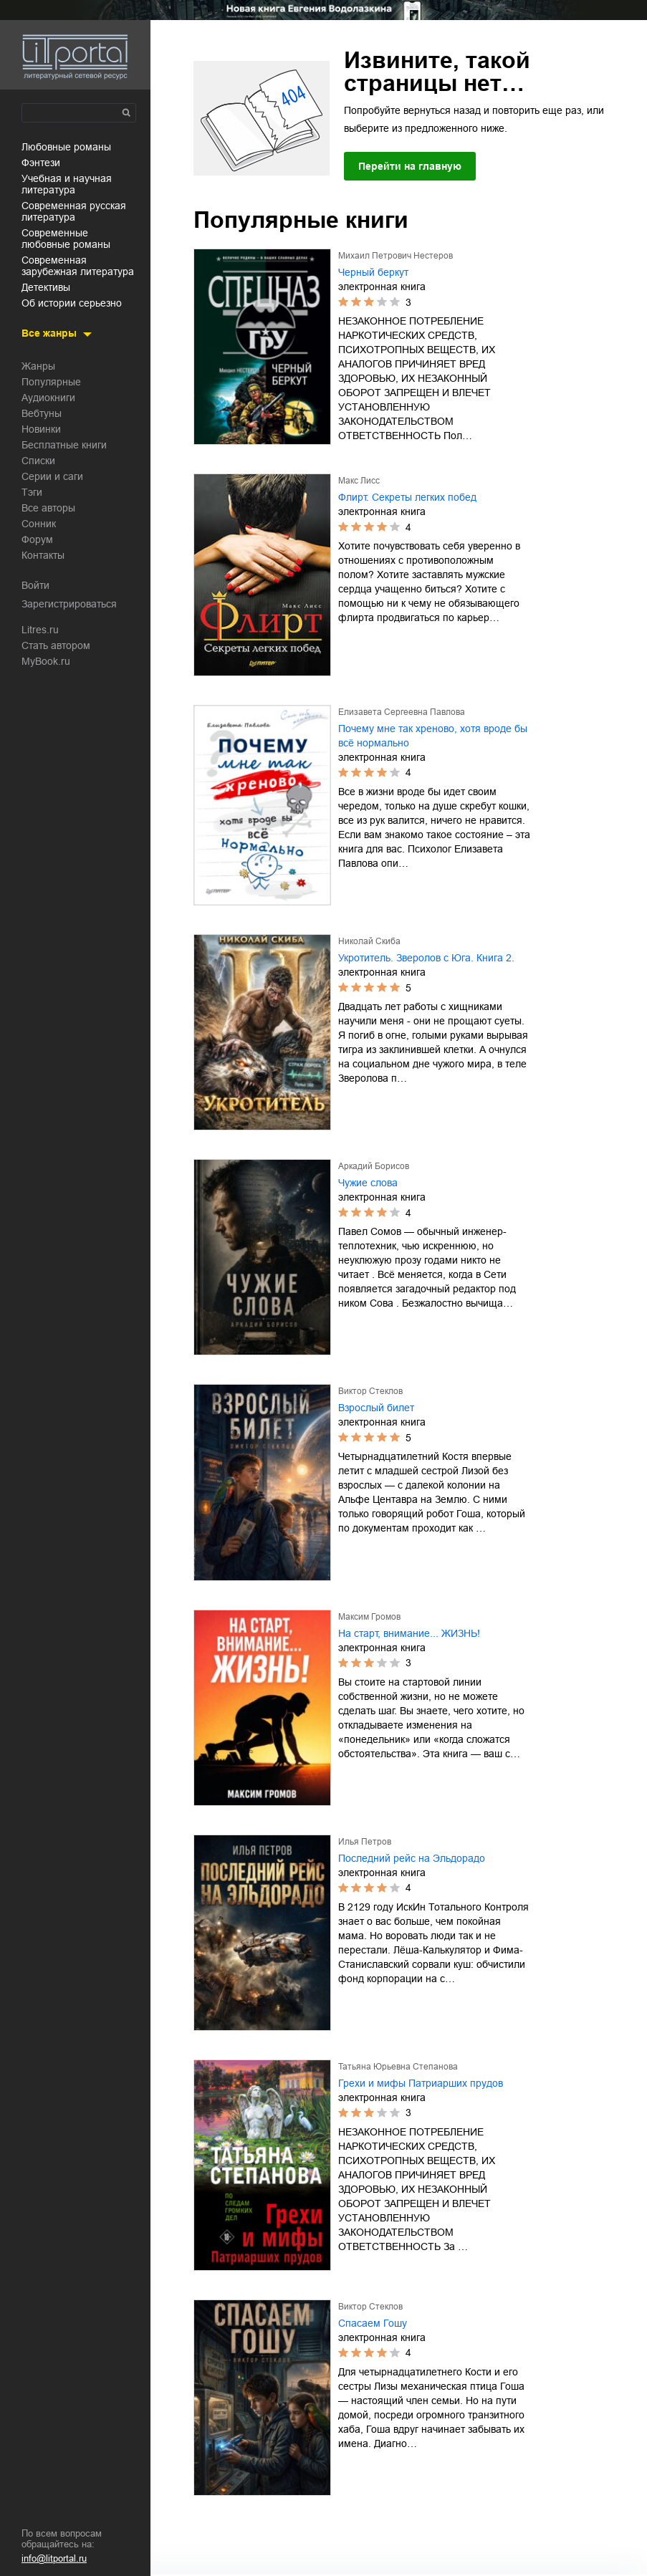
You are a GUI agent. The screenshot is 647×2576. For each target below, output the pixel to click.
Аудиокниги (48, 397)
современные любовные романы (65, 238)
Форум (37, 539)
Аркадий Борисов (373, 1166)
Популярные (51, 382)
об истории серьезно (71, 303)
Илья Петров (364, 1842)
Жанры (38, 366)
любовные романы (66, 147)
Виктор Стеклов (370, 1391)
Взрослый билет (376, 1407)
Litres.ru (40, 629)
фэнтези (40, 162)
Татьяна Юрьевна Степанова (398, 2067)
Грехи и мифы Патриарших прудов (420, 2083)
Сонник (38, 523)
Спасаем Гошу (372, 2323)
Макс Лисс (359, 481)
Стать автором (55, 645)
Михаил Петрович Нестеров (395, 256)
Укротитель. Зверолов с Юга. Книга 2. (426, 957)
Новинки (41, 429)
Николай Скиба (369, 941)
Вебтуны (41, 413)
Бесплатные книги (64, 445)
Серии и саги (52, 476)
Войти (35, 585)
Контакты (42, 555)
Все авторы (48, 508)
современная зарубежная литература (77, 265)
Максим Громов (369, 1617)
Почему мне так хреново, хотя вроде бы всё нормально (432, 736)
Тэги (31, 492)
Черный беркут (373, 272)
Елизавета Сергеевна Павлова (401, 712)
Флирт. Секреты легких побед (407, 497)
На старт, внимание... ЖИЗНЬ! (409, 1633)
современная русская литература (73, 211)
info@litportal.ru (54, 2558)
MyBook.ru (45, 661)
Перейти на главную (409, 166)
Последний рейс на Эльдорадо (411, 1858)
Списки (38, 460)
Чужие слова (368, 1182)
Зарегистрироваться (69, 604)
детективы (45, 287)
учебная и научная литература (66, 184)
